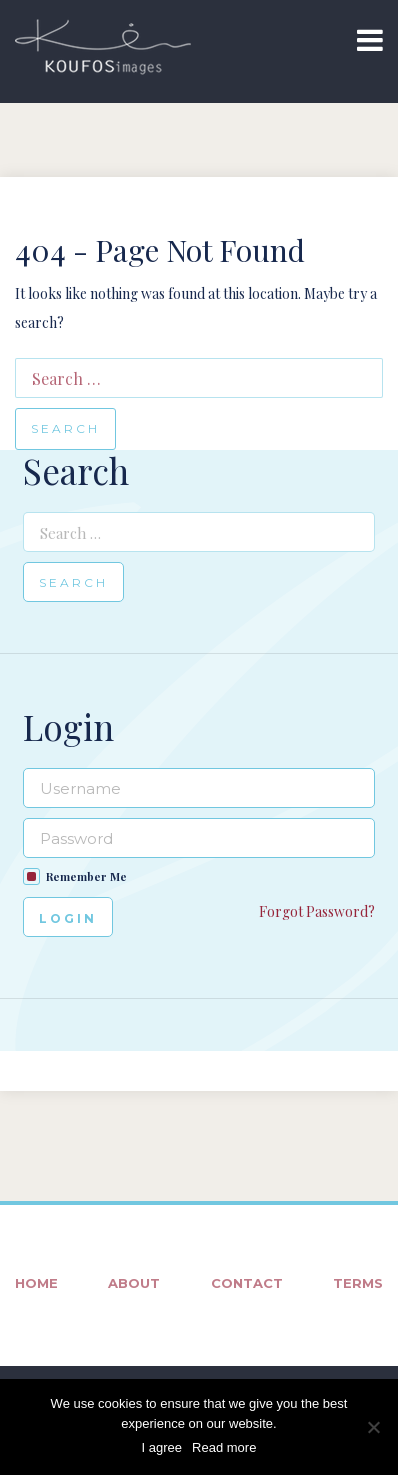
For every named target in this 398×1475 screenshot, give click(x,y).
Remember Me (86, 876)
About (134, 1283)
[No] (373, 1427)
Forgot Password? (317, 911)
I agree (162, 1447)
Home (36, 1283)
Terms (358, 1283)
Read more (224, 1447)
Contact (247, 1283)
